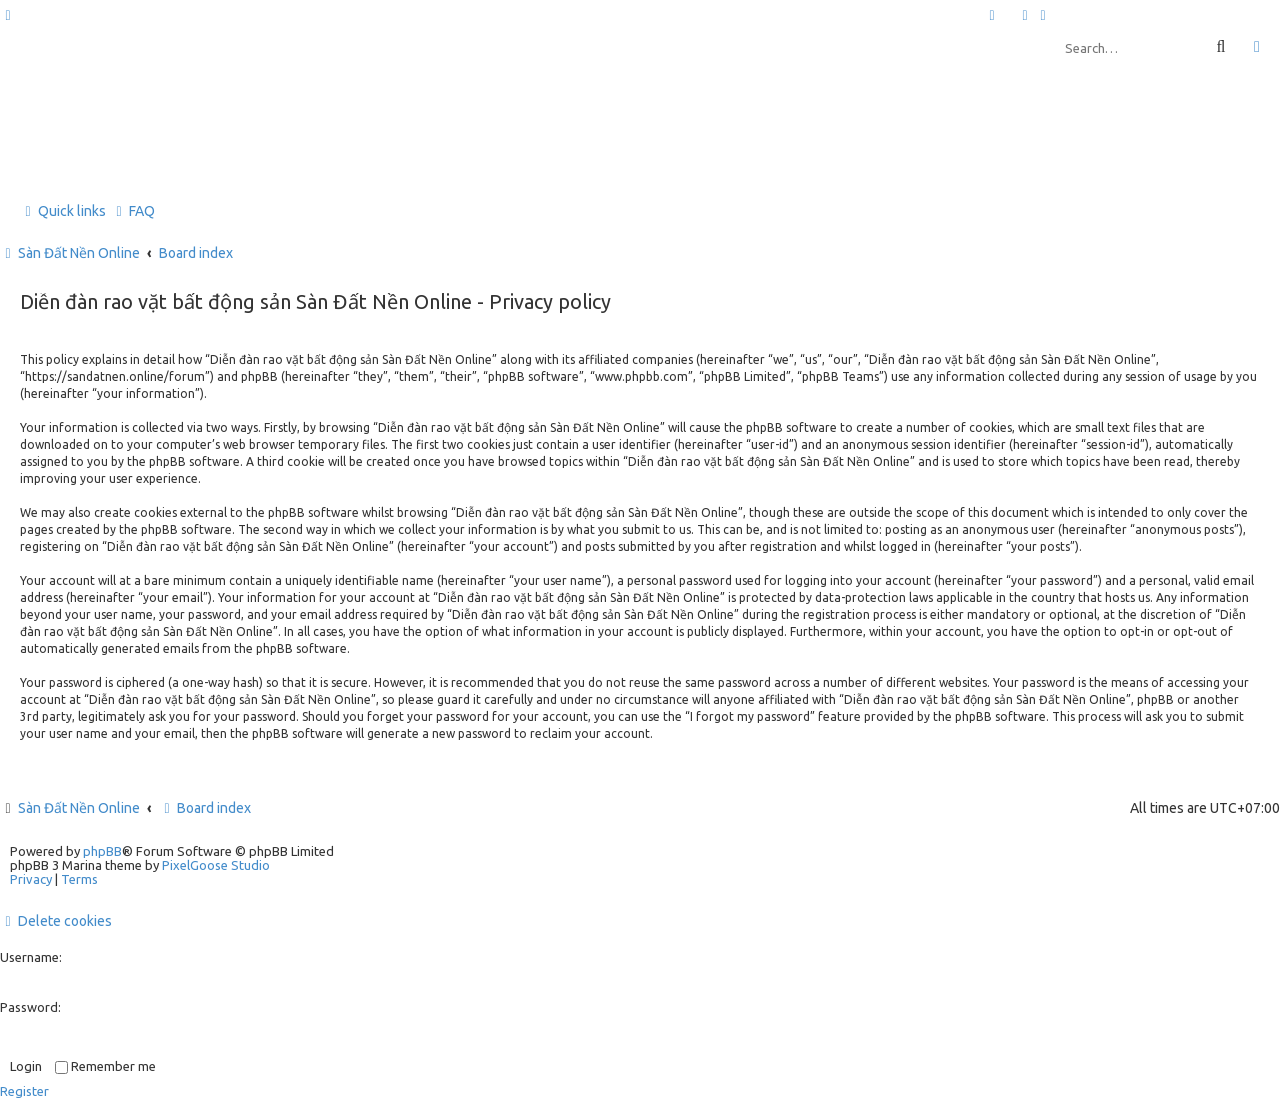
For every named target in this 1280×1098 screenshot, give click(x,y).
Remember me (105, 1066)
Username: (31, 957)
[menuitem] (1026, 15)
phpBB (102, 851)
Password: (30, 1007)
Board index (205, 808)
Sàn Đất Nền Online (79, 808)
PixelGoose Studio (216, 865)
